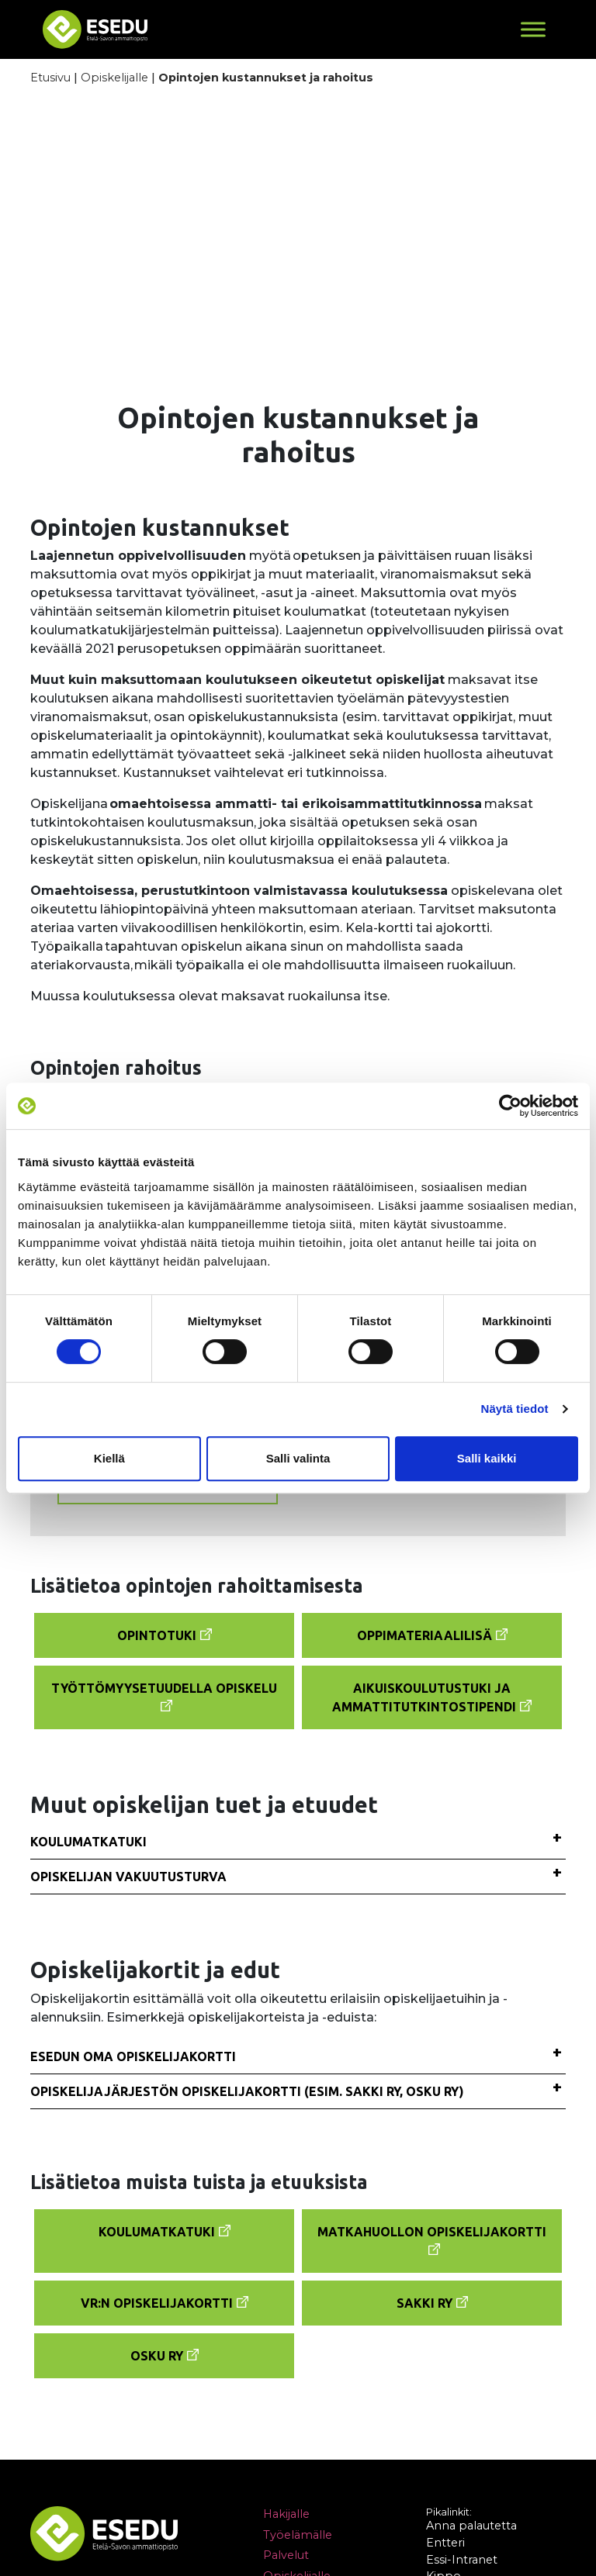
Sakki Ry (424, 2303)
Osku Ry (156, 2356)
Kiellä (109, 1458)
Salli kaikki (487, 1458)
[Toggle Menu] (533, 29)
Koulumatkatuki (88, 1842)
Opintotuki (156, 1635)
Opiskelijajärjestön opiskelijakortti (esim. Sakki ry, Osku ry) (247, 2091)
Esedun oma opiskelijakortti (133, 2056)
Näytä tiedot (515, 1408)
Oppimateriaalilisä (424, 1635)
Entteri (445, 2543)
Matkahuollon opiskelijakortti (431, 2232)
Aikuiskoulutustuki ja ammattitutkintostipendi (424, 1697)
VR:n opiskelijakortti (157, 2303)
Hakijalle (286, 2514)
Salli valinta (298, 1458)
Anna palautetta (471, 2526)
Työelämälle (297, 2535)
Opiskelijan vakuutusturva (128, 1877)
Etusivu (50, 78)
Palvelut (286, 2556)
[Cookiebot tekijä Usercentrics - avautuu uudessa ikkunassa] (510, 1105)
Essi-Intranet (461, 2560)
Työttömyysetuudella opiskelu (164, 1688)
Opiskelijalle (114, 78)
